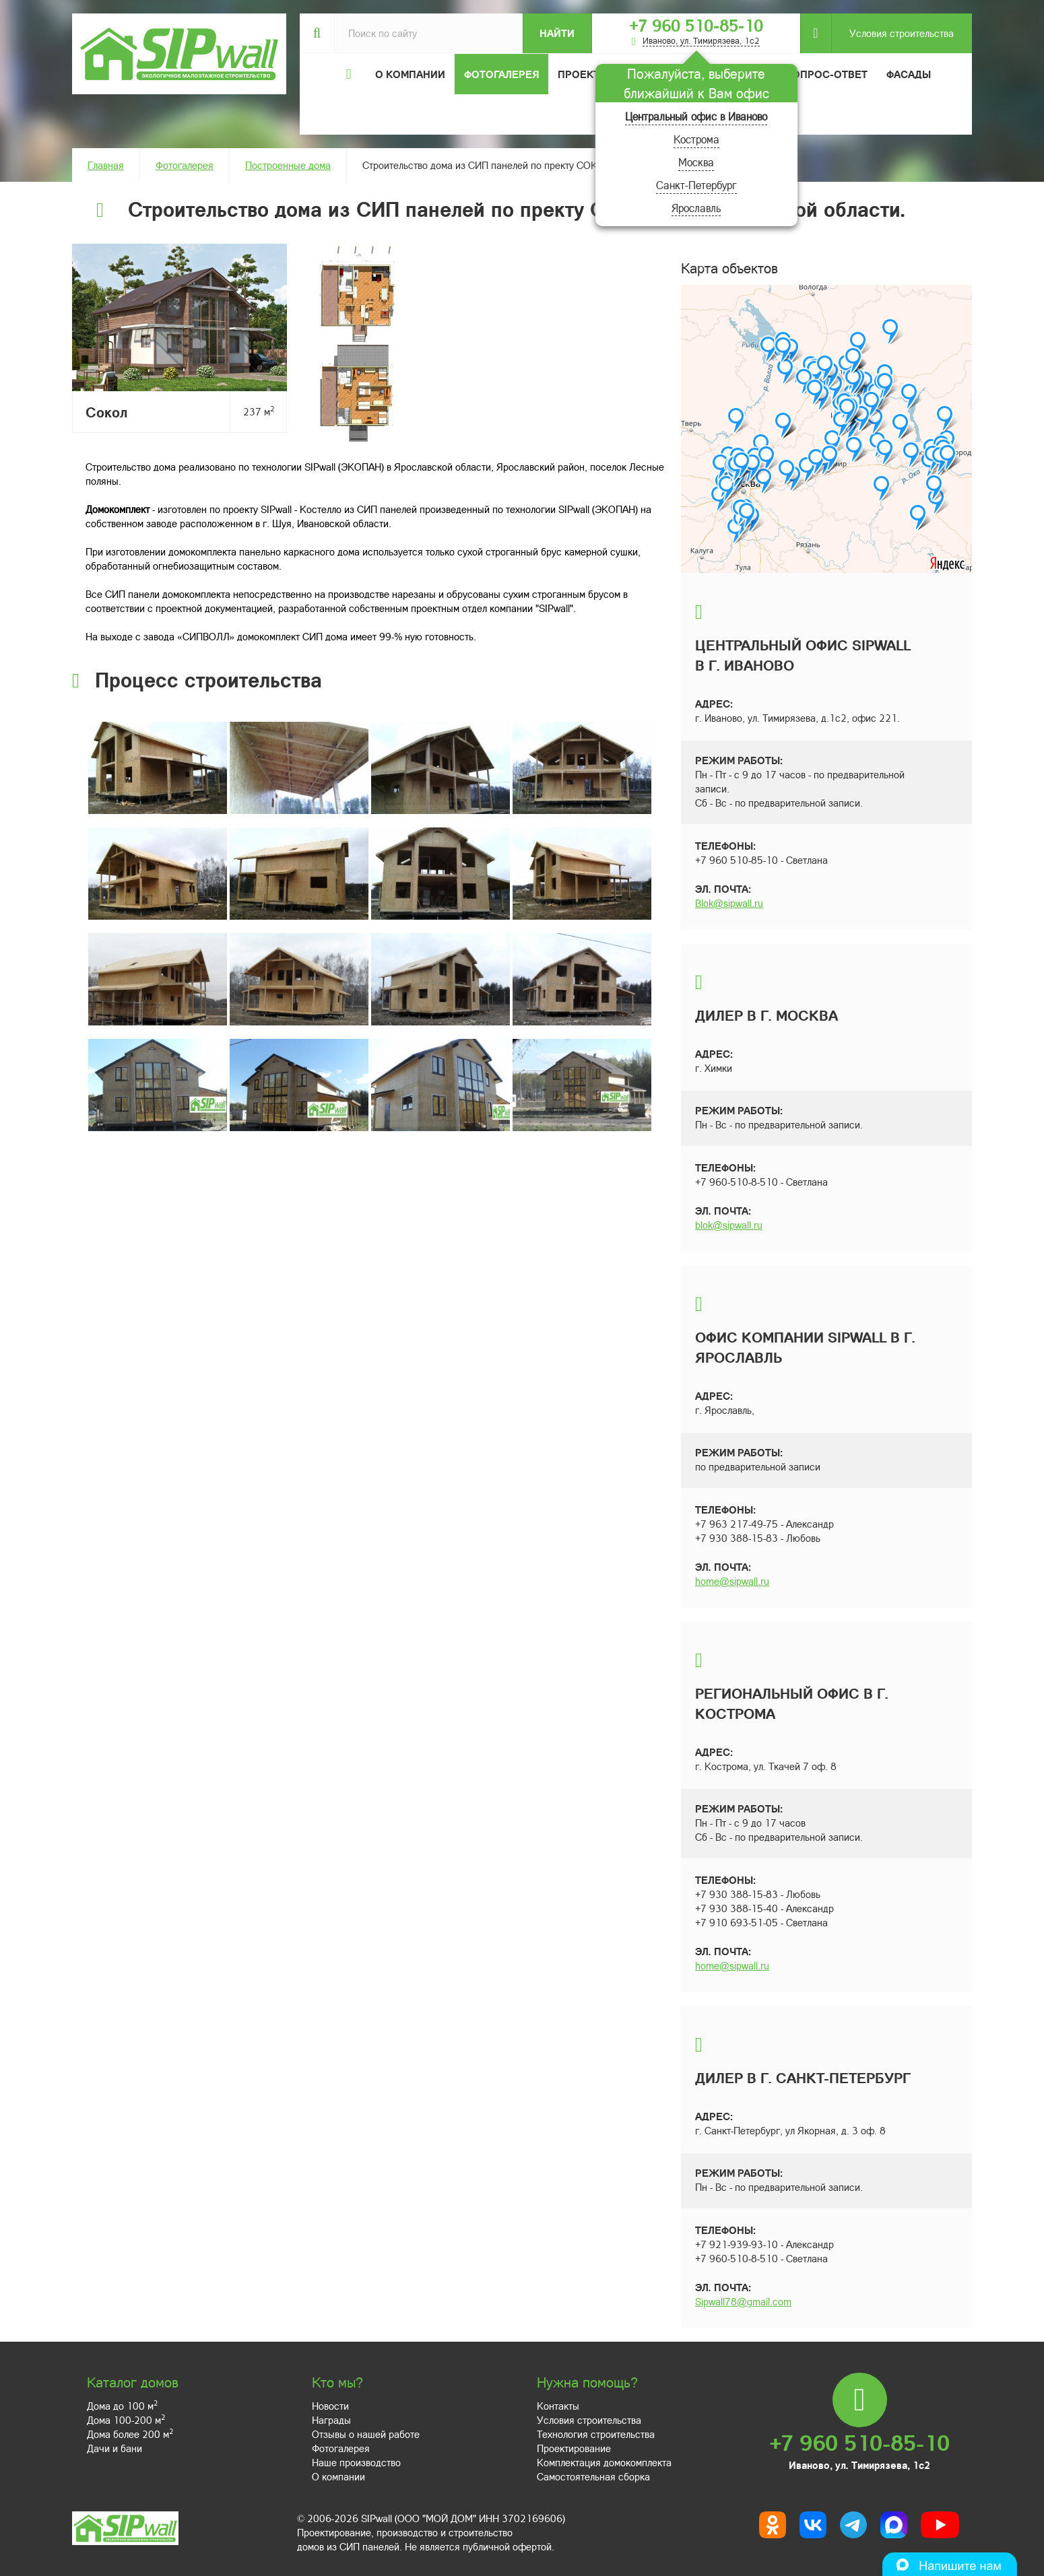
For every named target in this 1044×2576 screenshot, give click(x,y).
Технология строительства (596, 2434)
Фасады (908, 74)
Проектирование (574, 2448)
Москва (696, 162)
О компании (338, 2476)
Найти (557, 33)
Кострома (696, 139)
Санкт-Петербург (696, 184)
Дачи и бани (114, 2448)
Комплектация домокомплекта (604, 2462)
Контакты (558, 2406)
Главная (106, 165)
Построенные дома (288, 165)
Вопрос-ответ (826, 74)
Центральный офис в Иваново (696, 116)
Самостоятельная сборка (593, 2476)
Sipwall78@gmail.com (743, 2301)
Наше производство (356, 2462)
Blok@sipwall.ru (729, 903)
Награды (331, 2420)
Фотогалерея (501, 74)
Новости (330, 2406)
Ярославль (696, 207)
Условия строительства (892, 33)
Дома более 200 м (130, 2434)
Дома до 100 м (122, 2406)
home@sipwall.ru (732, 1581)
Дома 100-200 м (126, 2420)
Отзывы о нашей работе (366, 2434)
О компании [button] (410, 74)
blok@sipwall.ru (728, 1225)
